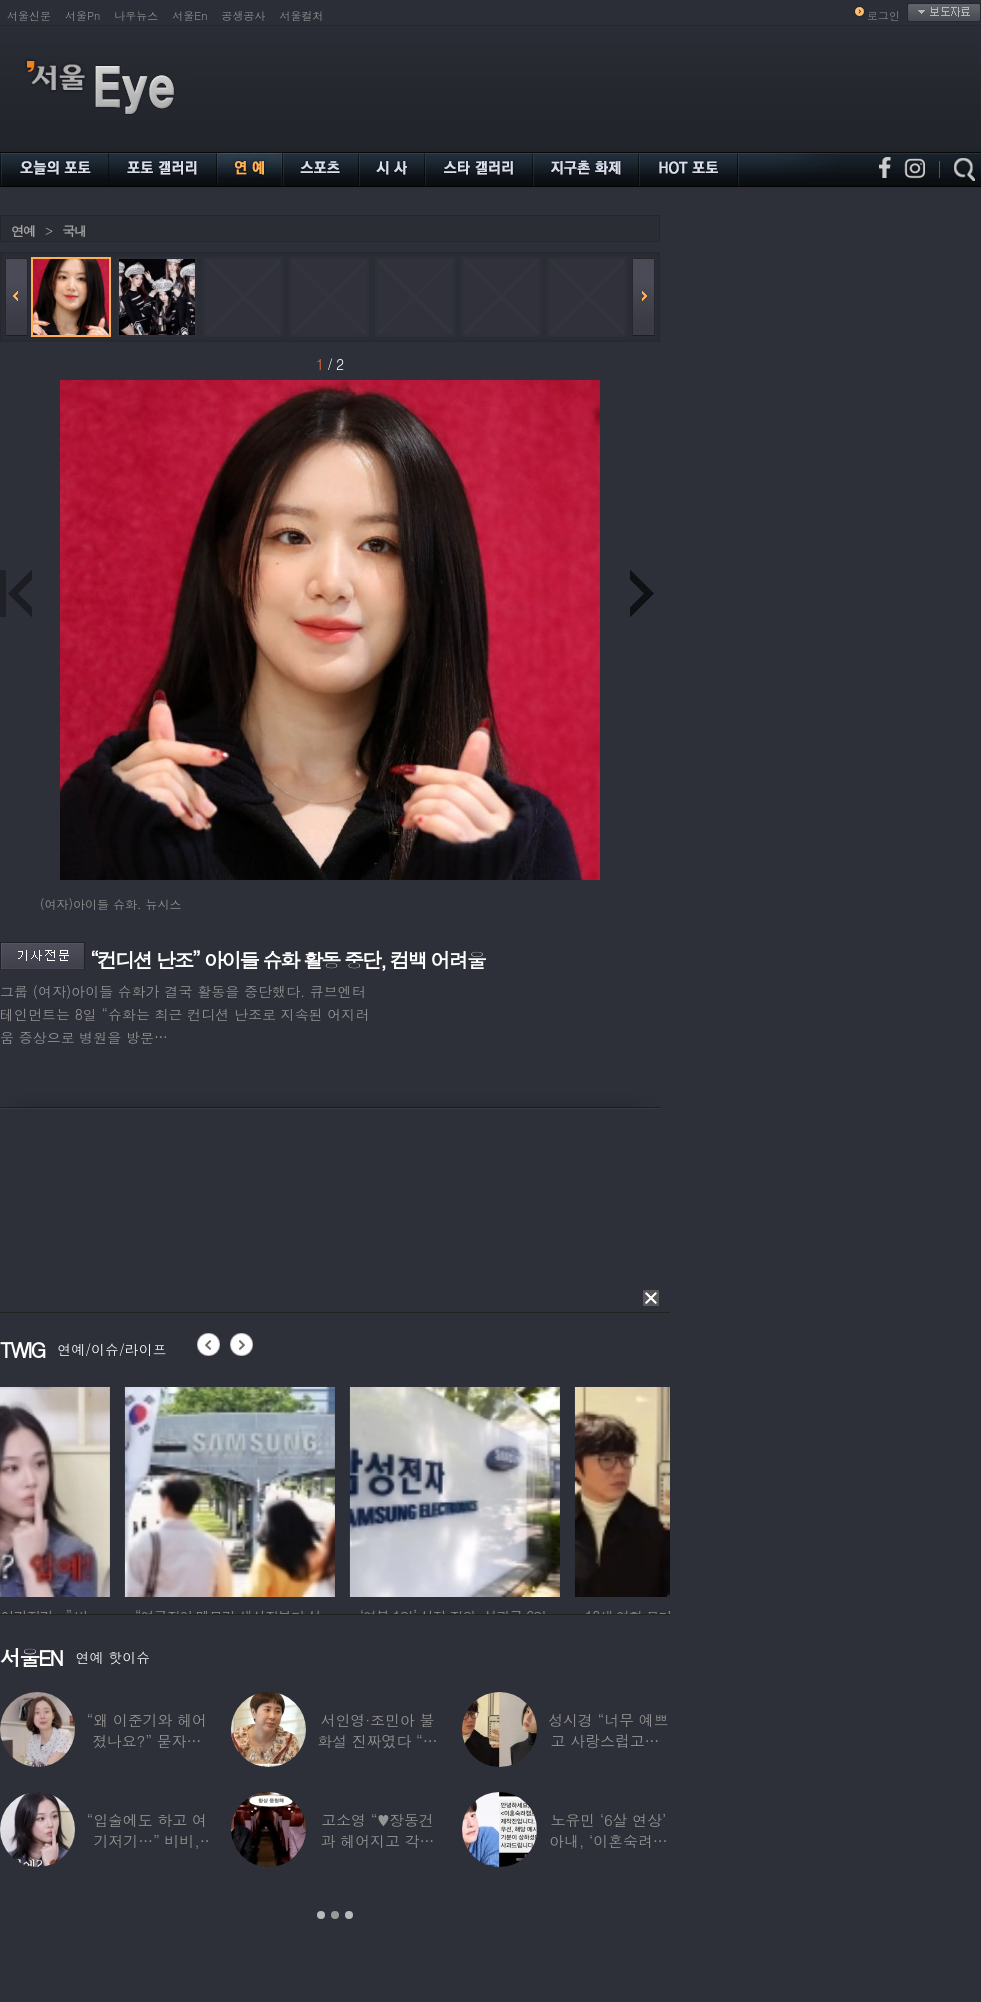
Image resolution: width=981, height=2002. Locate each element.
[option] (105, 1489)
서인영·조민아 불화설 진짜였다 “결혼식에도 (377, 1740)
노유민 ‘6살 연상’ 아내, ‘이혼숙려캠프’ (608, 1840)
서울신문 (29, 15)
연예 (23, 230)
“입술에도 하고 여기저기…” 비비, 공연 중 (146, 1840)
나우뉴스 (136, 15)
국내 (74, 230)
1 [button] (321, 1915)
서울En (189, 15)
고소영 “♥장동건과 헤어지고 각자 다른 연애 (378, 1840)
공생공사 (244, 15)
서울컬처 (302, 15)
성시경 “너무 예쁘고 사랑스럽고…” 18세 (608, 1740)
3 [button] (349, 1915)
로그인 (883, 15)
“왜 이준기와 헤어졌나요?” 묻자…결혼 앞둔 (146, 1740)
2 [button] (335, 1915)
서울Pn (82, 15)
